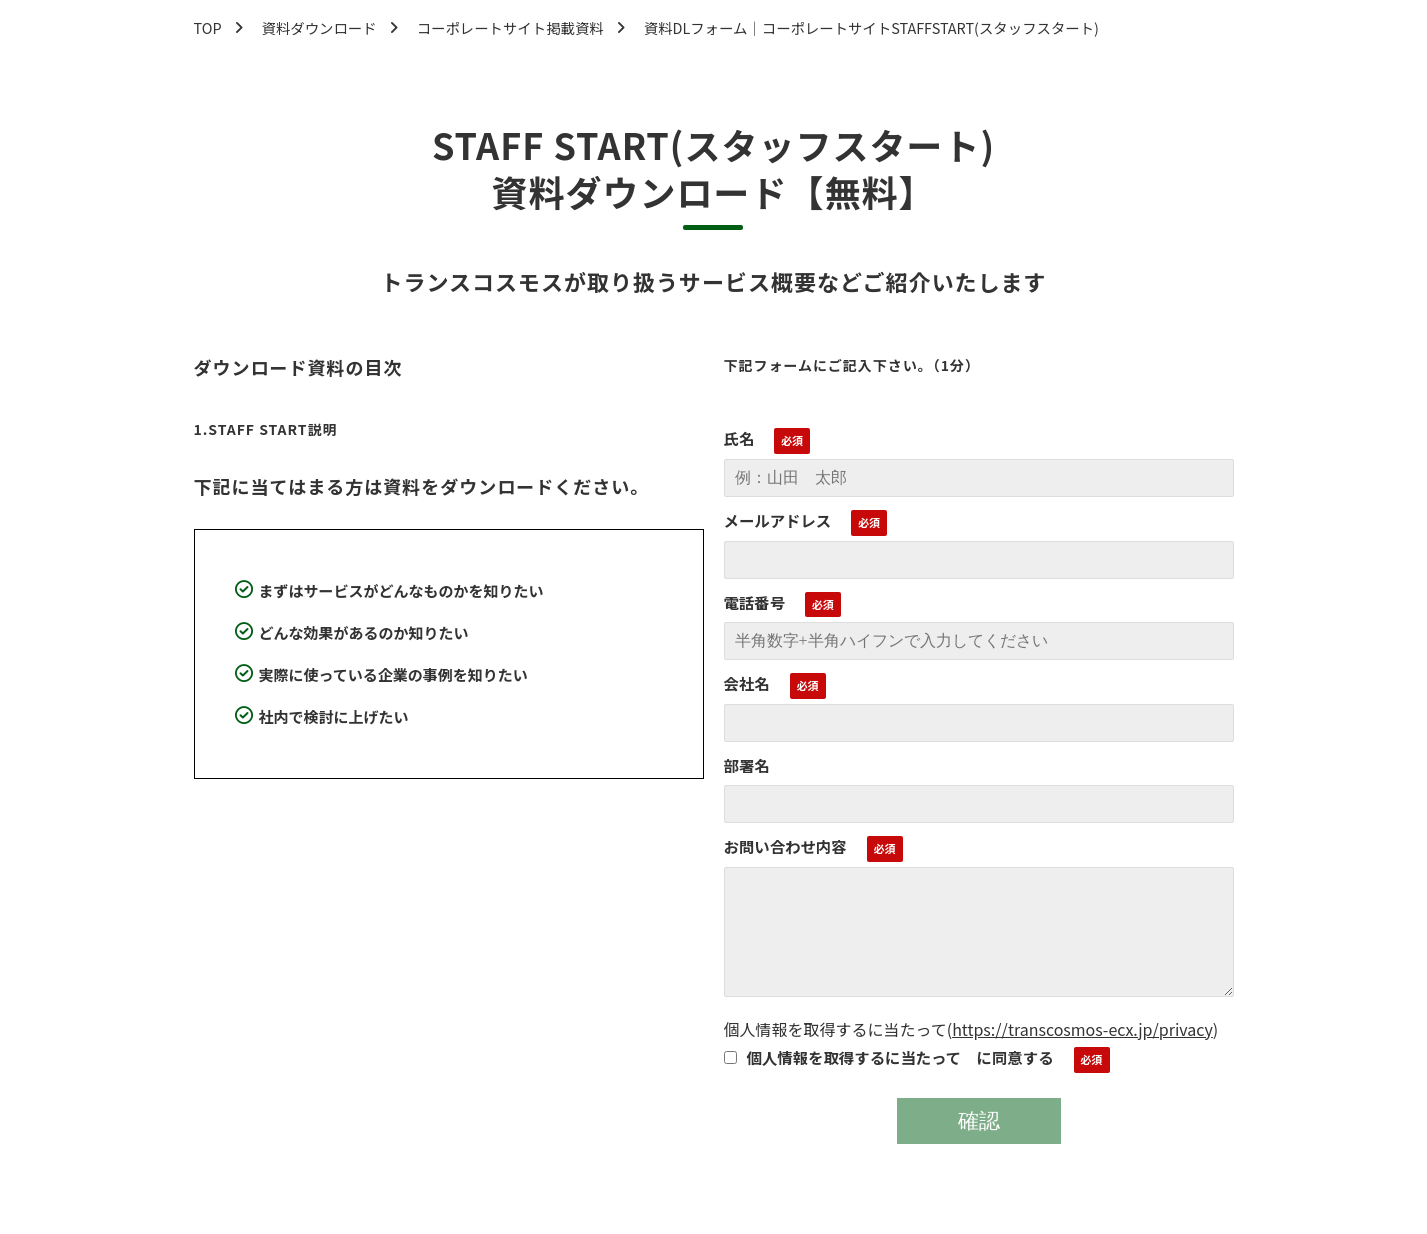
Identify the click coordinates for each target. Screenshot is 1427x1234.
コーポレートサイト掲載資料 (510, 27)
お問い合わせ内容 (785, 846)
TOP (208, 27)
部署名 (747, 765)
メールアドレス (778, 520)
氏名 (739, 438)
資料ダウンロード (319, 27)
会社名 (747, 683)
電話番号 (755, 602)
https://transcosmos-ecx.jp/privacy (1082, 1029)
